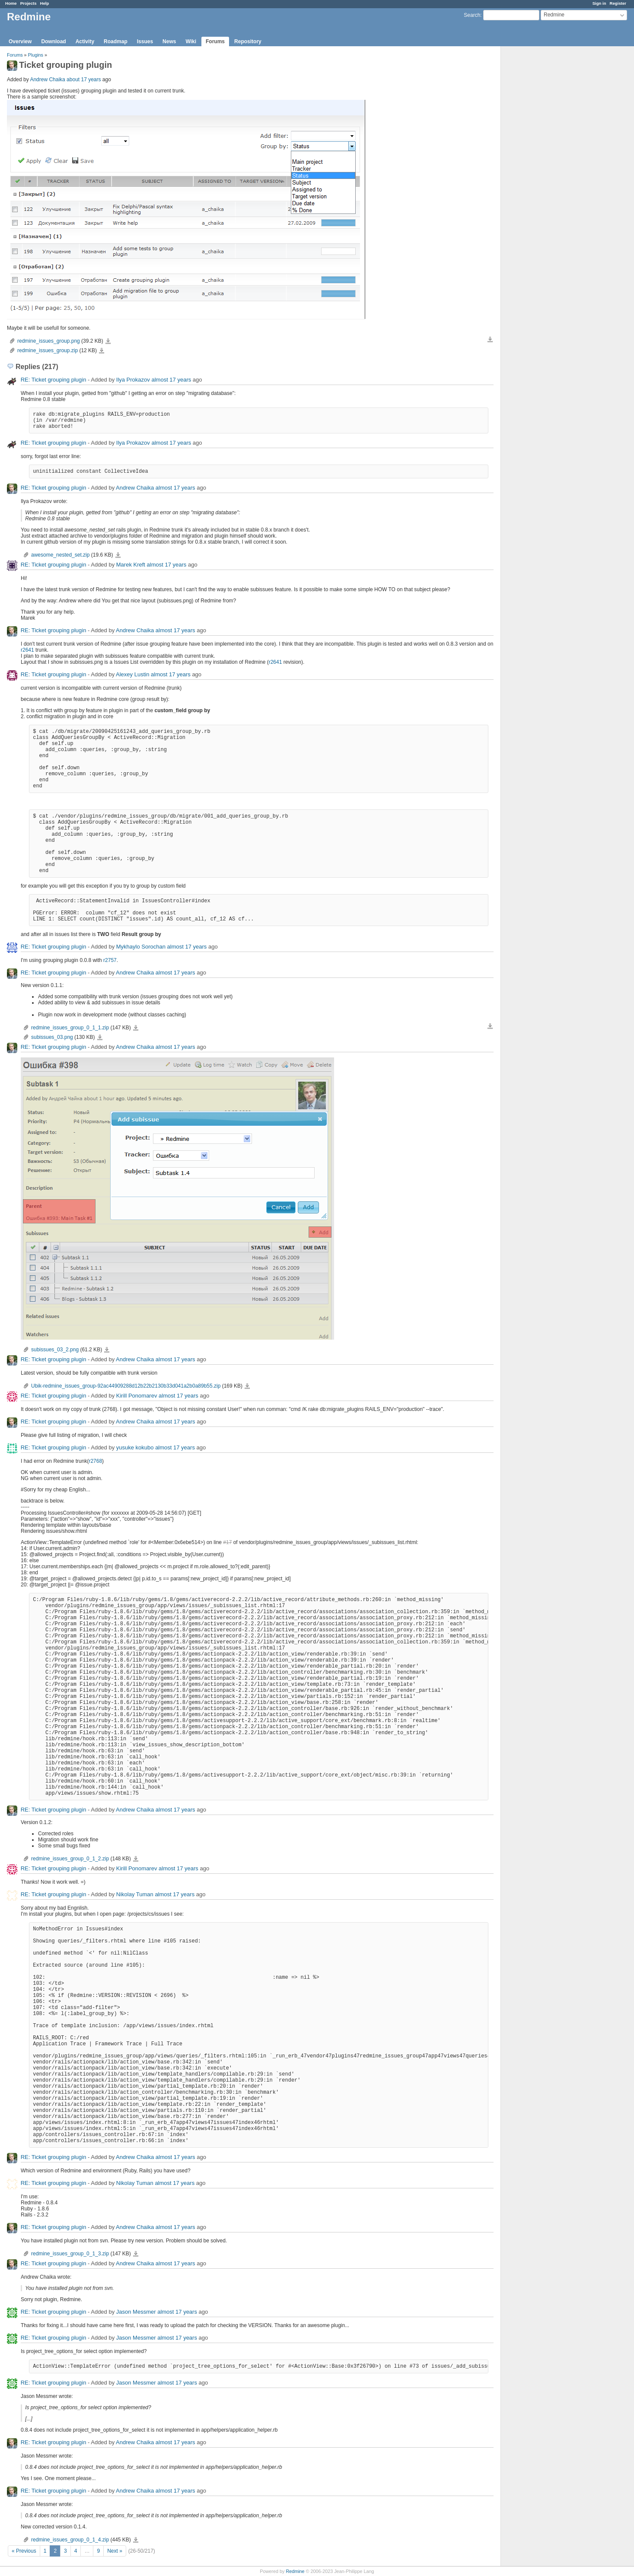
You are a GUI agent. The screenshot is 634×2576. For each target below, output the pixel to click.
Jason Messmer (136, 2312)
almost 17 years (171, 379)
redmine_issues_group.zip (47, 350)
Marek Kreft (130, 564)
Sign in (599, 3)
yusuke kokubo (135, 1447)
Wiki (190, 41)
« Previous (24, 2551)
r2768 (95, 1461)
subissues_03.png (52, 1037)
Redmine (295, 2571)
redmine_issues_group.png (48, 341)
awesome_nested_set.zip (60, 555)
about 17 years (84, 79)
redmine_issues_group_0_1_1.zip (70, 1028)
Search (472, 15)
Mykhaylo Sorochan (141, 946)
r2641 (27, 650)
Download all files (490, 339)
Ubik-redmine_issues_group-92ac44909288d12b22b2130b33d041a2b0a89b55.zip (125, 1386)
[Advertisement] (544, 182)
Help (44, 3)
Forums (215, 41)
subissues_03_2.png (55, 1350)
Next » (114, 2551)
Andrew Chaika (47, 79)
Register (618, 3)
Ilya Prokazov (133, 379)
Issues (145, 41)
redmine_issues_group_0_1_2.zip (70, 1859)
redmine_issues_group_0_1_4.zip (70, 2540)
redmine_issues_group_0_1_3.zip (70, 2254)
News (169, 41)
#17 (227, 1542)
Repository (247, 41)
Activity (85, 41)
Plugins (35, 54)
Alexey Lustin (132, 674)
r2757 (110, 960)
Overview (20, 41)
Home (11, 3)
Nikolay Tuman (134, 1894)
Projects (28, 3)
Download (53, 41)
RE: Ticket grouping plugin (53, 379)
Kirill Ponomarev (136, 1395)
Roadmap (115, 41)
